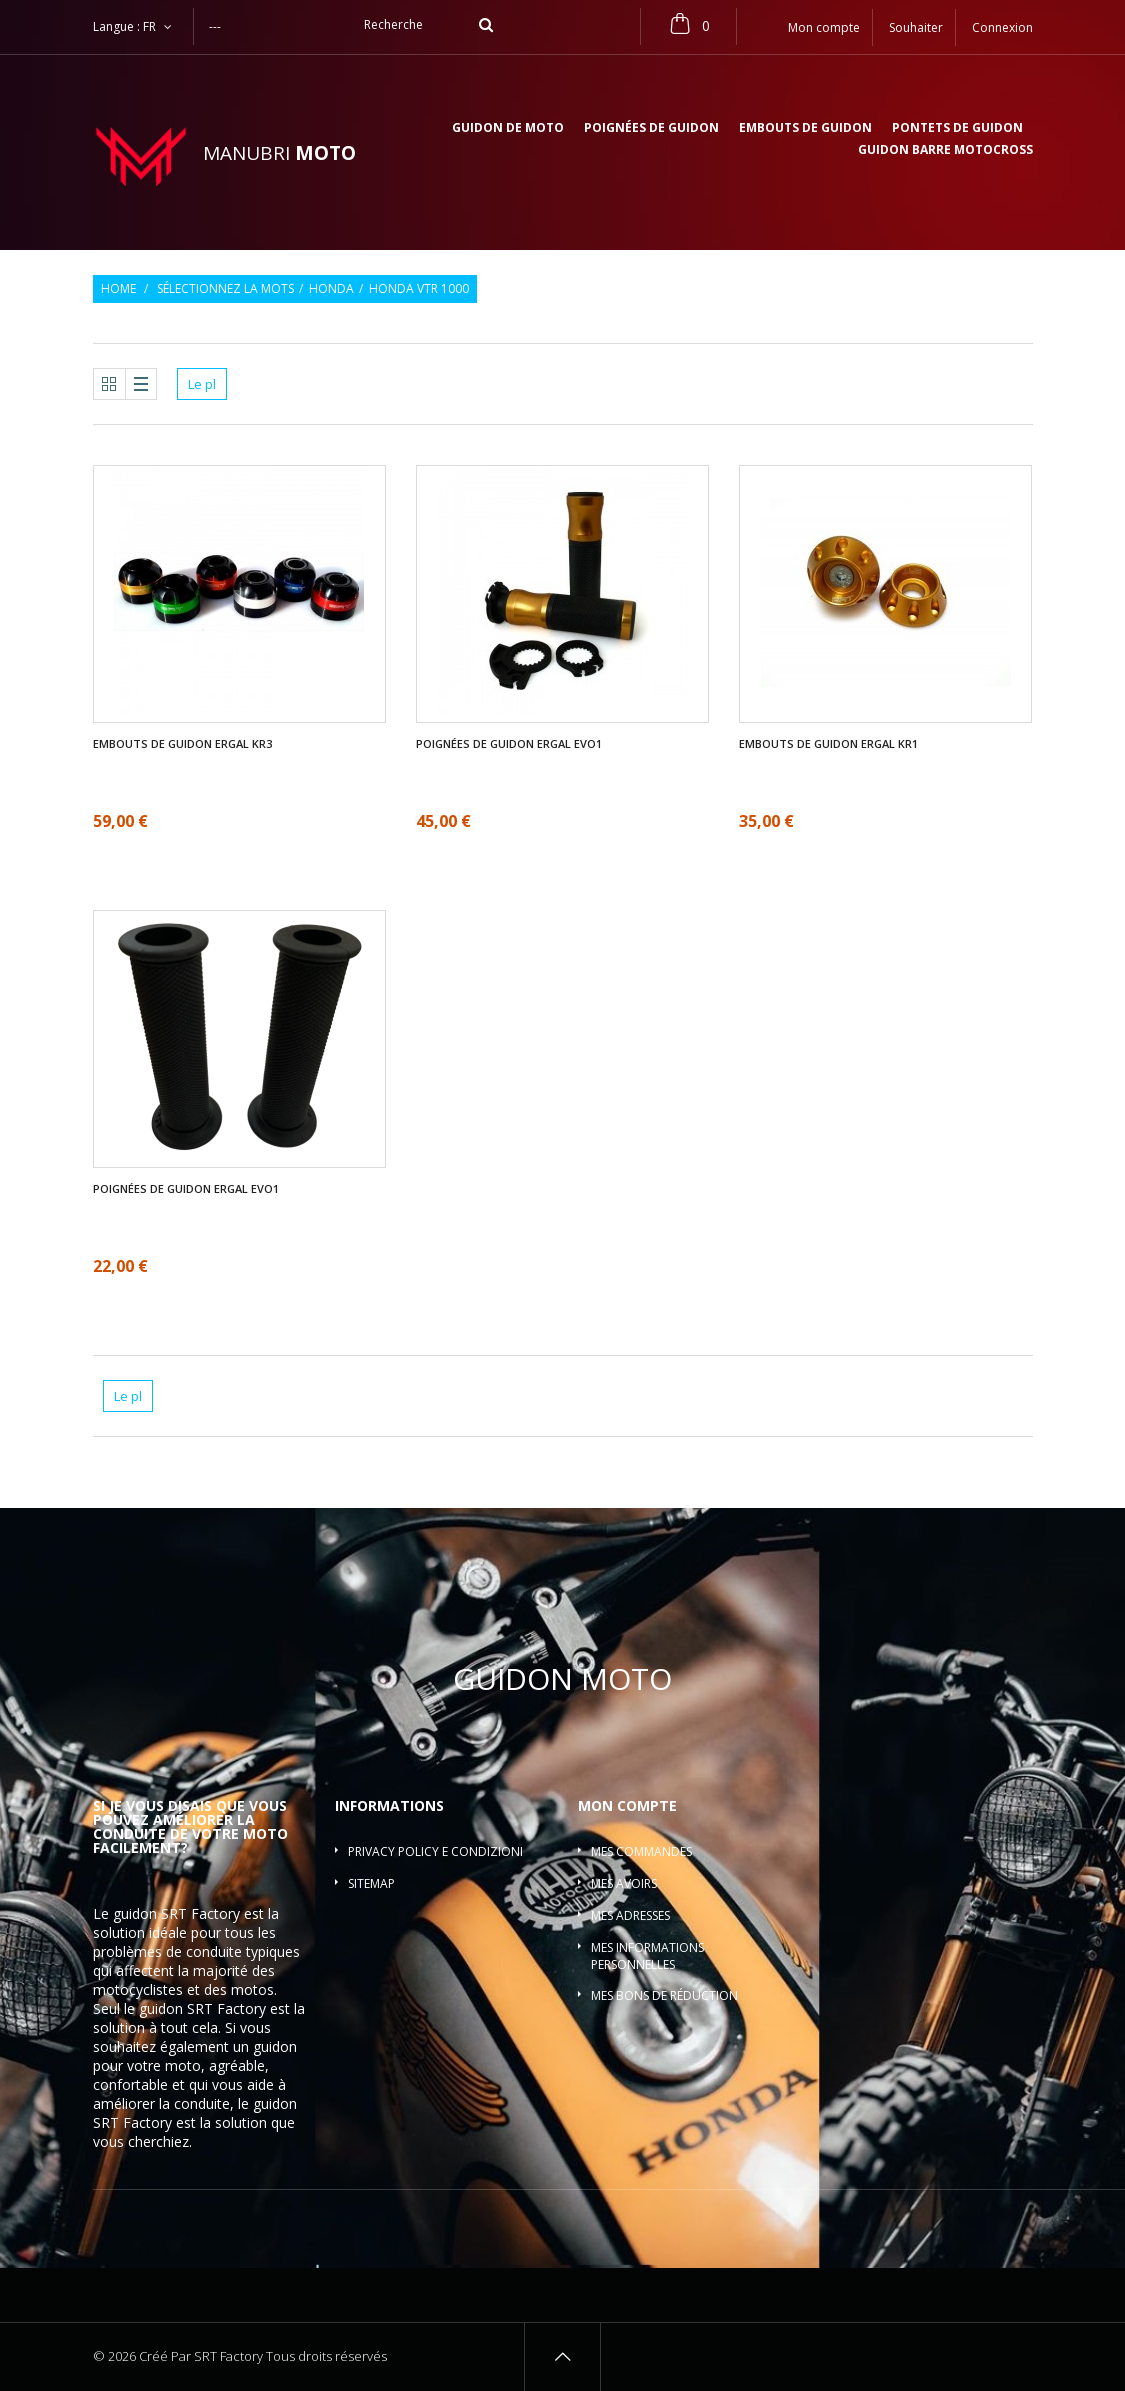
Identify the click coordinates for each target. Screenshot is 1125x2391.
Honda (331, 289)
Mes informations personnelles (647, 1956)
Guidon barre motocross (945, 151)
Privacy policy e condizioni (435, 1851)
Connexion (1002, 27)
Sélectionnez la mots (225, 289)
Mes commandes (641, 1851)
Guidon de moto (508, 129)
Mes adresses (630, 1915)
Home (118, 289)
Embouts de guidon (805, 129)
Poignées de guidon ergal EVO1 (509, 744)
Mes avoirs (624, 1883)
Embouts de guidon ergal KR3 (182, 744)
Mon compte (627, 1805)
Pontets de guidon (957, 129)
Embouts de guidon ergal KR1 (828, 744)
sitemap (371, 1883)
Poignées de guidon (651, 129)
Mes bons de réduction (664, 1995)
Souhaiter (916, 27)
